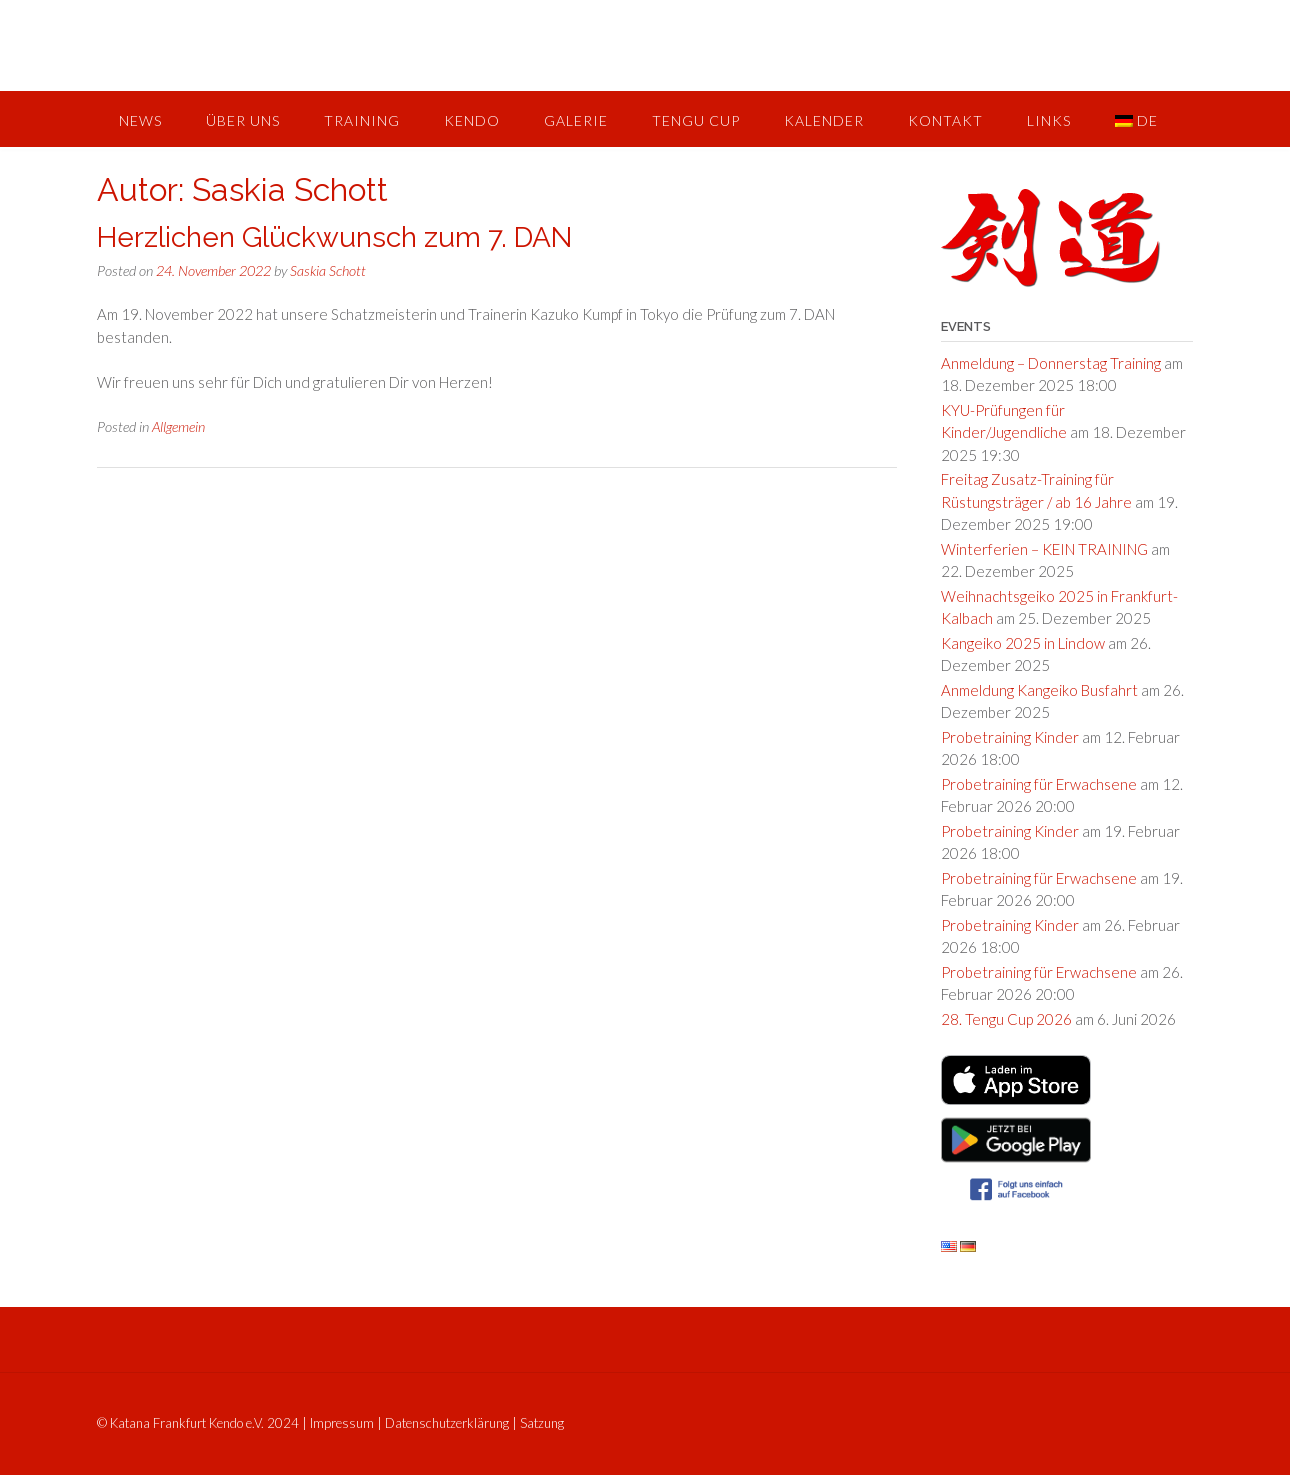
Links (1049, 120)
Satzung (542, 1423)
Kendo (472, 120)
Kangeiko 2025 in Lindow (1023, 643)
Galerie (576, 120)
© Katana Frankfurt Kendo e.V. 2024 (198, 1423)
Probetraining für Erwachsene (1039, 784)
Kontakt (945, 120)
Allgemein (178, 426)
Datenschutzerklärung (447, 1423)
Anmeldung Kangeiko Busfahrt (1039, 690)
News (140, 120)
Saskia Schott (328, 270)
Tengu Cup (696, 120)
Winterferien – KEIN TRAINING (1044, 549)
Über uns (243, 120)
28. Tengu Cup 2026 (1006, 1019)
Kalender (824, 120)
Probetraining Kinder (1010, 737)
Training (362, 120)
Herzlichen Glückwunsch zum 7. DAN (334, 237)
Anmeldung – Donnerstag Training (1051, 363)
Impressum (342, 1423)
